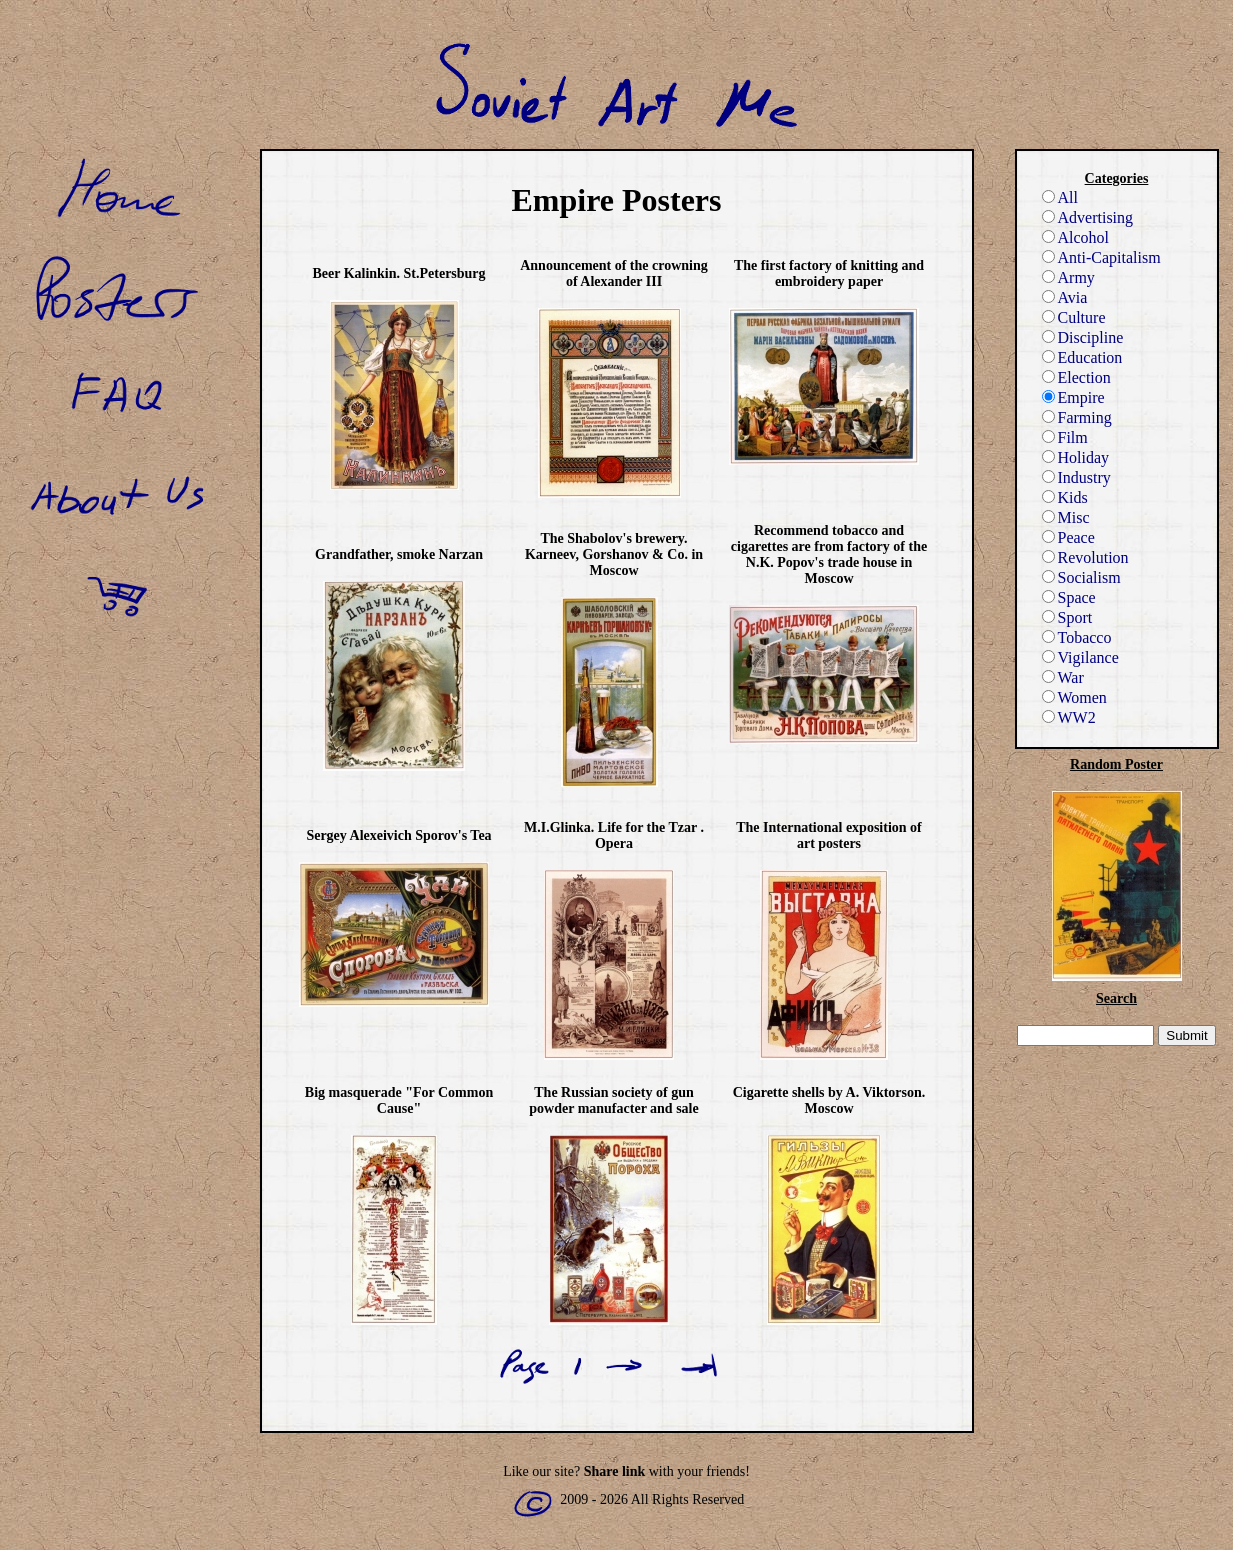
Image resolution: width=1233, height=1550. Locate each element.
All (1060, 197)
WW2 (1069, 717)
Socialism (1081, 577)
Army (1068, 277)
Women (1074, 697)
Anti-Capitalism (1101, 257)
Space (1069, 597)
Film (1065, 437)
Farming (1077, 417)
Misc (1066, 517)
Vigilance (1080, 657)
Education (1082, 357)
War (1063, 677)
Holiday (1076, 457)
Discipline (1083, 337)
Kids (1065, 497)
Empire (1073, 397)
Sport (1067, 617)
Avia (1065, 297)
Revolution (1085, 557)
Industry (1076, 477)
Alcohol (1076, 237)
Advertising (1088, 217)
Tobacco (1077, 637)
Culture (1074, 317)
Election (1076, 377)
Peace (1068, 537)
